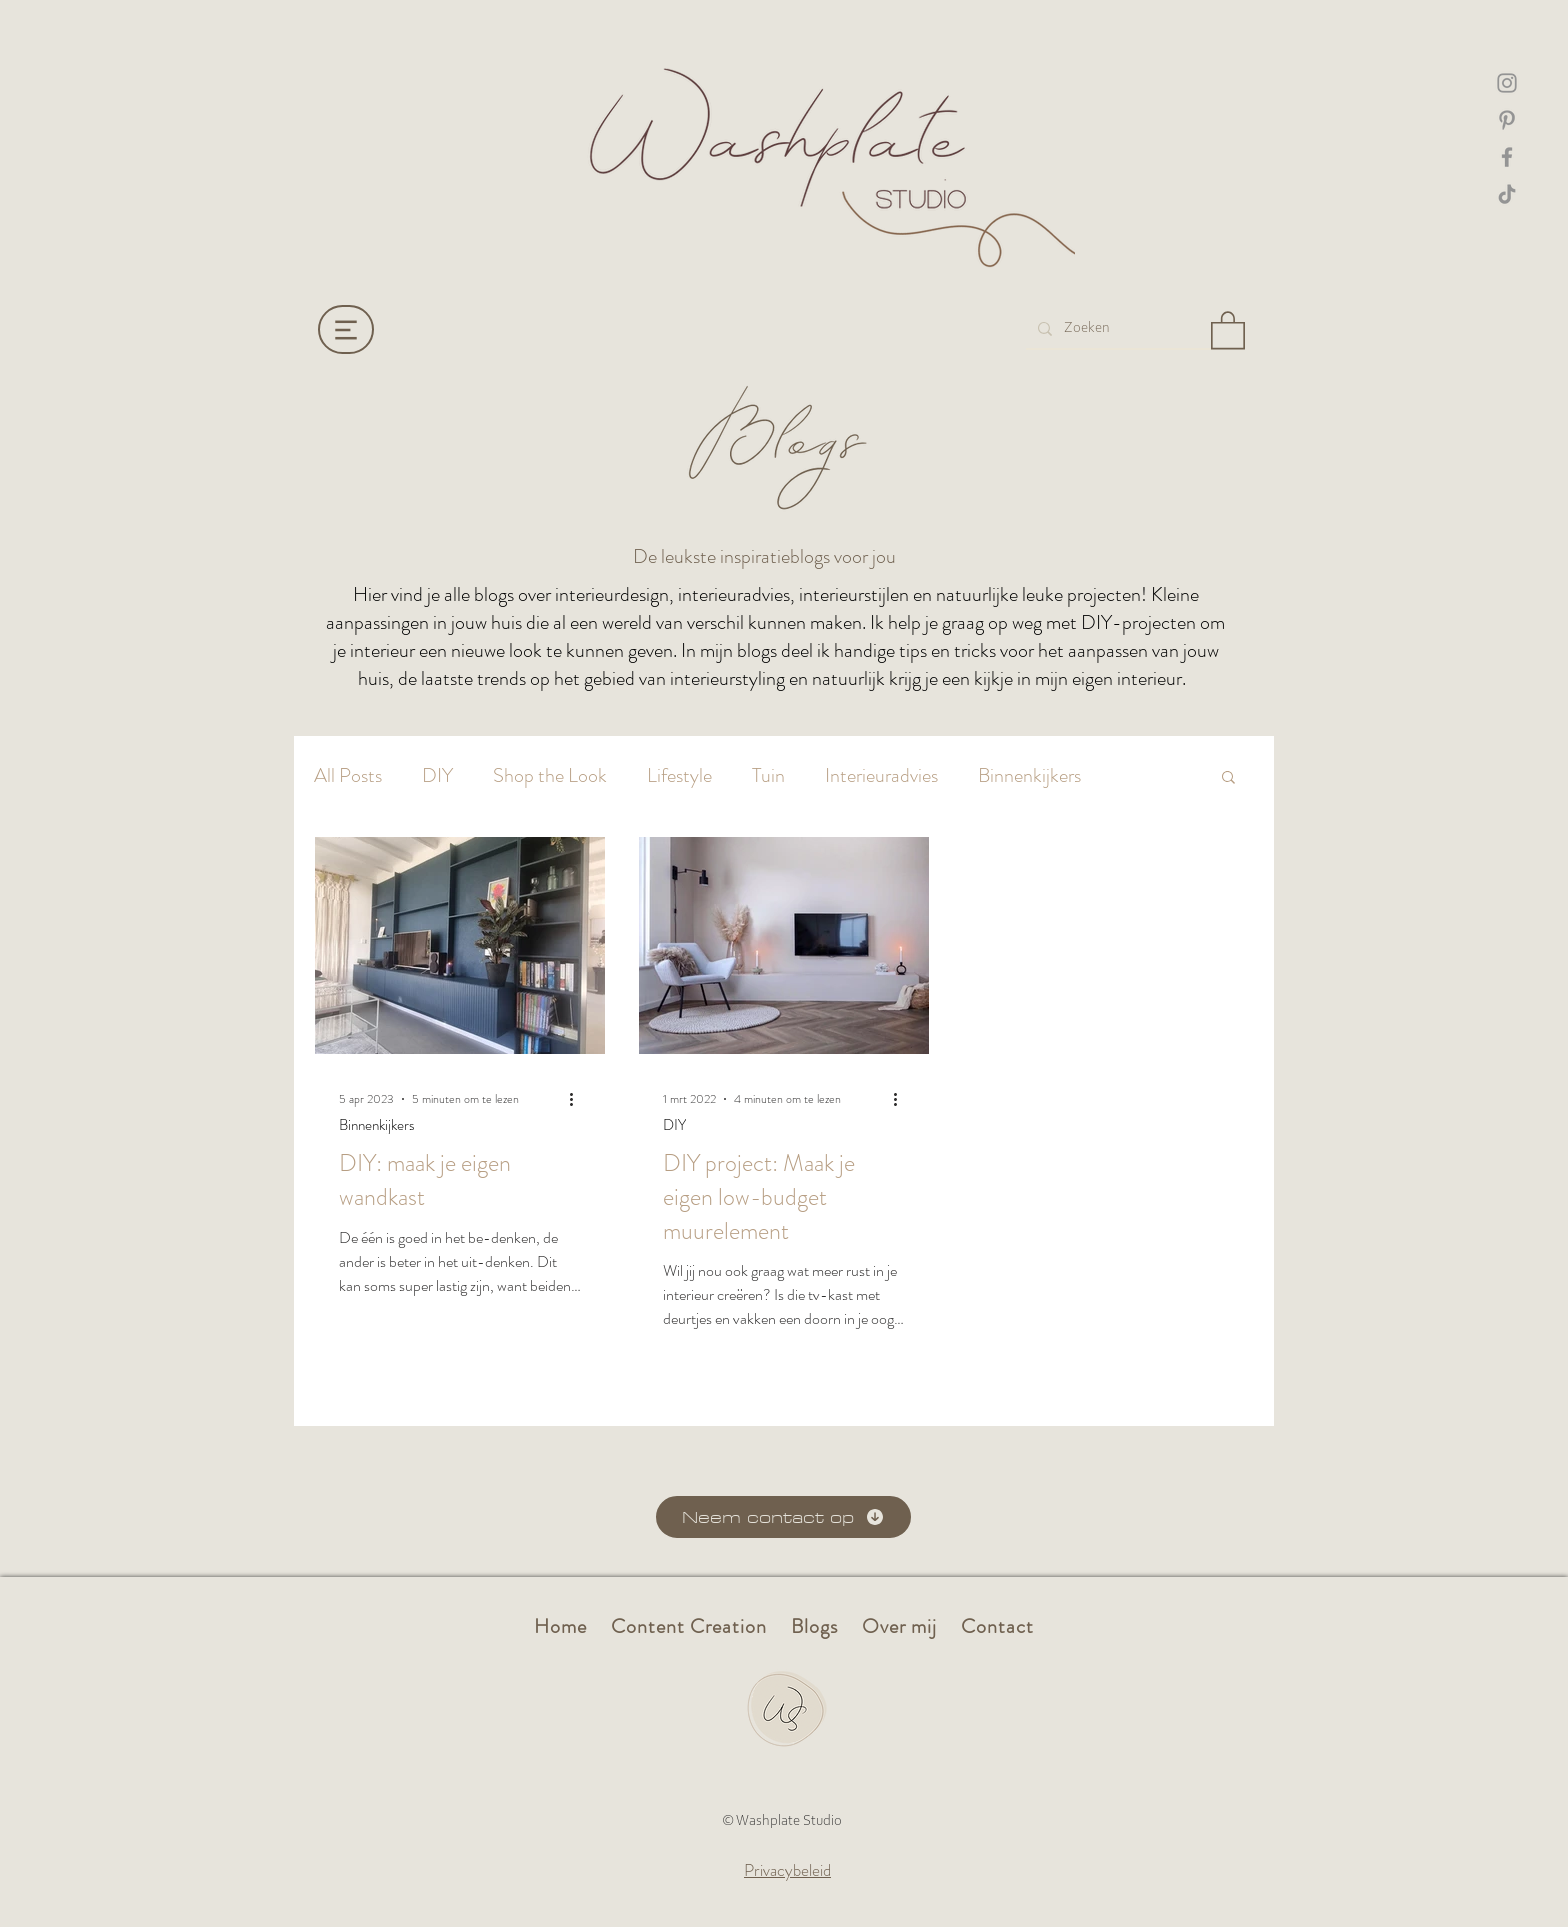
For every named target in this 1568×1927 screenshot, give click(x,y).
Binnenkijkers (1029, 776)
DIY (437, 776)
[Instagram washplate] (1507, 83)
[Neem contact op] (783, 1517)
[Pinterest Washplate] (1507, 120)
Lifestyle (679, 776)
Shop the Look (550, 776)
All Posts (348, 776)
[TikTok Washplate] (1507, 194)
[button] (1228, 329)
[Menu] (346, 329)
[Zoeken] (1116, 328)
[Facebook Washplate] (1507, 157)
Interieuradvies (881, 776)
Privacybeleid (787, 1870)
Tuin (768, 776)
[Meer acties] (578, 1099)
